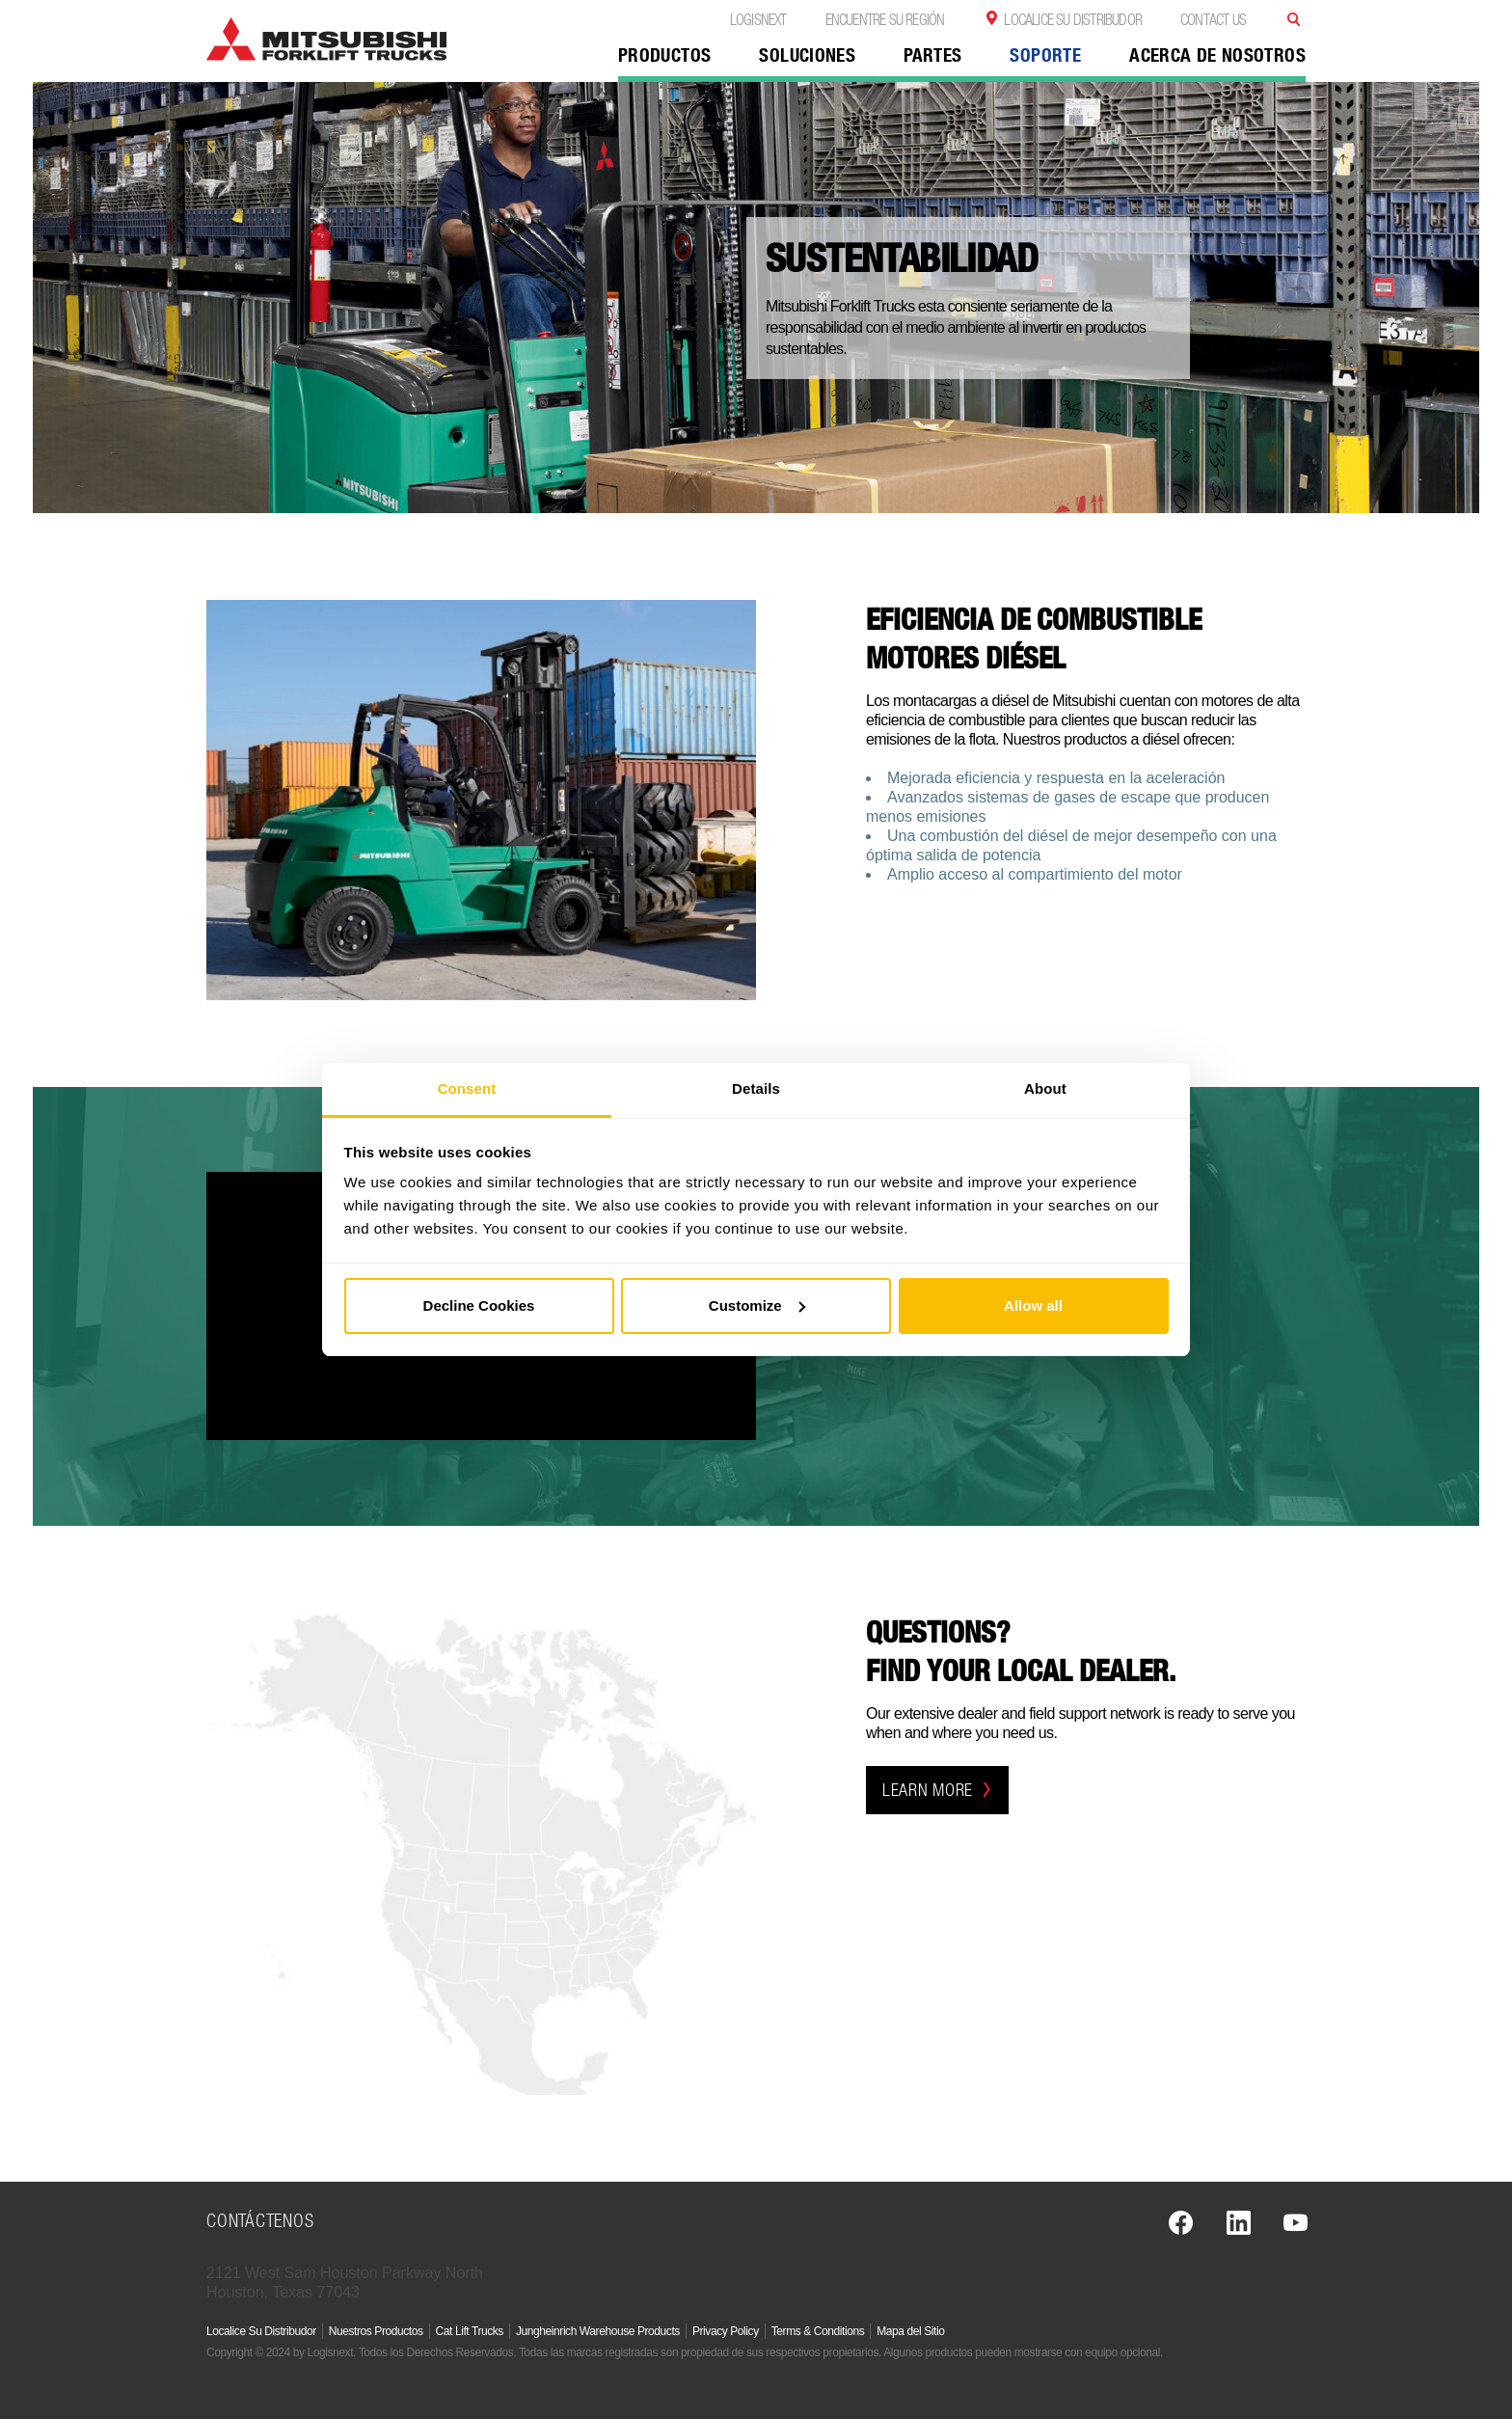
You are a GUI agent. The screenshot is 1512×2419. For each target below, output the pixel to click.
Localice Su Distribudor (1073, 19)
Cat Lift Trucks (469, 2331)
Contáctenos (259, 2220)
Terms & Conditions (817, 2331)
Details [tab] (756, 1088)
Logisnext (758, 19)
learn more (937, 1790)
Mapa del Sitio (910, 2331)
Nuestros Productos (376, 2331)
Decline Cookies (479, 1305)
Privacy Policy (725, 2331)
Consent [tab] (467, 1088)
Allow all (1033, 1305)
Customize (757, 1305)
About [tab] (1045, 1088)
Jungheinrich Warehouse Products (598, 2331)
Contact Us (1213, 19)
